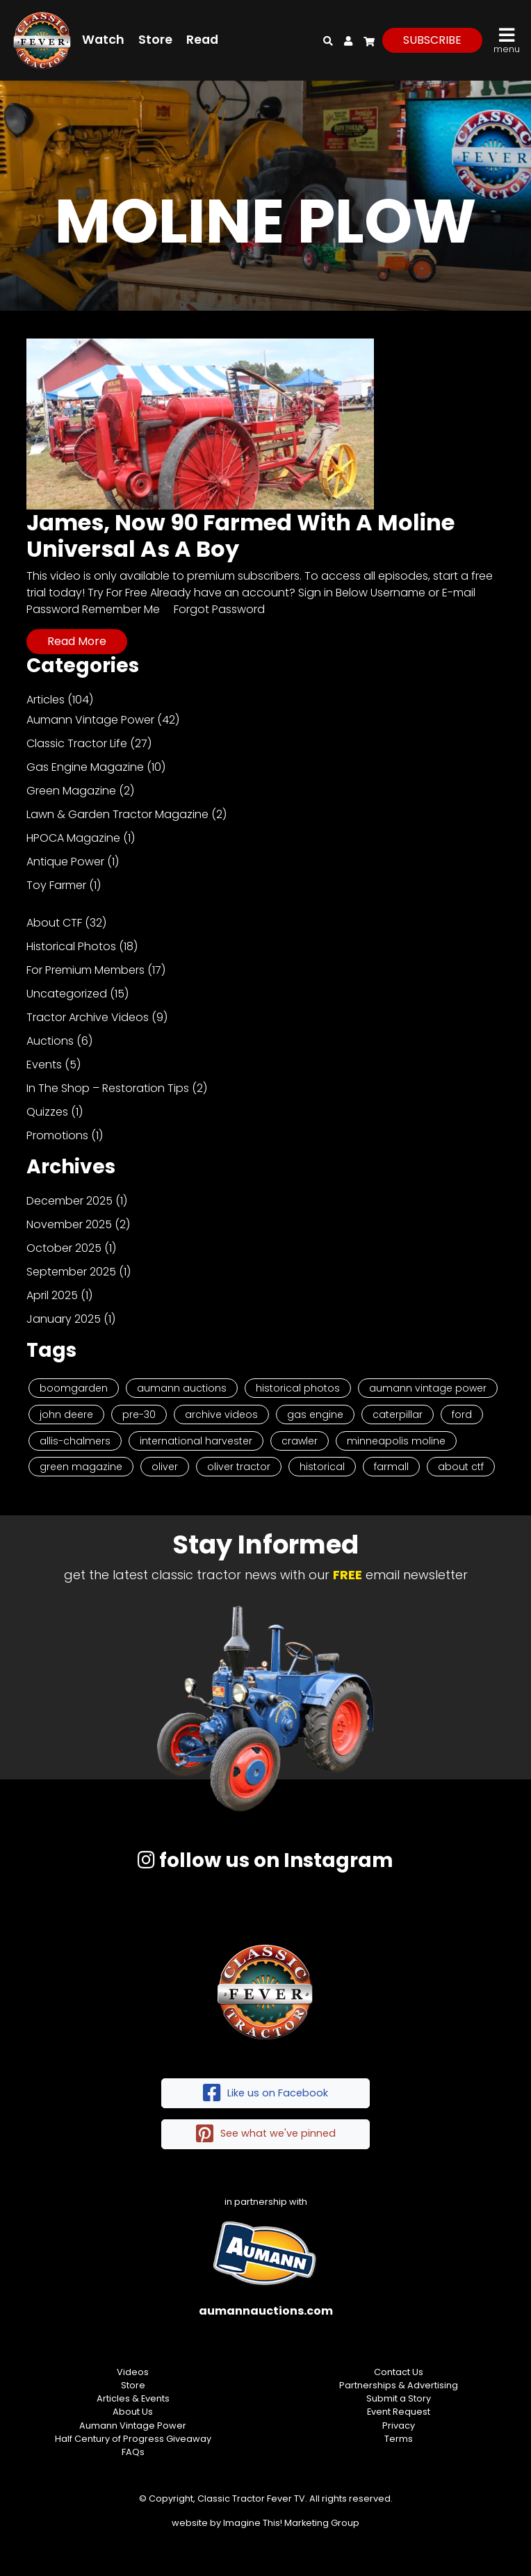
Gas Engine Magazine (85, 767)
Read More (76, 641)
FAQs (133, 2452)
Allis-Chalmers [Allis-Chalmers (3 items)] (75, 1441)
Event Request (398, 2412)
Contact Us (398, 2372)
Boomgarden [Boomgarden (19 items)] (74, 1388)
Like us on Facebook (265, 2093)
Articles (45, 700)
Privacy (398, 2425)
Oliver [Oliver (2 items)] (165, 1467)
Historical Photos (71, 946)
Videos (133, 2372)
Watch (103, 39)
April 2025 (52, 1295)
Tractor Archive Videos (87, 1017)
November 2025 (69, 1224)
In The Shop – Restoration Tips (107, 1088)
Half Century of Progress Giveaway (133, 2439)
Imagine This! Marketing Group (291, 2523)
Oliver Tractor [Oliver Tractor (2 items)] (238, 1467)
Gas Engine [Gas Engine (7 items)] (315, 1414)
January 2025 (63, 1319)
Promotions (57, 1135)
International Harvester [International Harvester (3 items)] (196, 1441)
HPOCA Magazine (73, 838)
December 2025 (69, 1201)
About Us (133, 2412)
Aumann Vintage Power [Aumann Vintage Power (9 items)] (428, 1388)
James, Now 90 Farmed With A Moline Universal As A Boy (240, 535)
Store (155, 39)
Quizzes (47, 1112)
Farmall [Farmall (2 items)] (391, 1467)
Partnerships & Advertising (398, 2385)
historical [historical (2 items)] (322, 1467)
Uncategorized (66, 994)
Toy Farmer (56, 885)
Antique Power (65, 862)
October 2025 (63, 1248)
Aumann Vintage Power (90, 720)
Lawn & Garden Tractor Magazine (117, 814)
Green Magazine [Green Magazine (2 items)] (81, 1467)
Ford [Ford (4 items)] (462, 1414)
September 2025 (71, 1272)
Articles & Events (133, 2398)
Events (44, 1065)
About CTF (54, 923)
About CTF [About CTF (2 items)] (461, 1467)
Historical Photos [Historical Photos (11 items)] (298, 1388)
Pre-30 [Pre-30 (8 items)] (139, 1414)
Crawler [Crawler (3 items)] (299, 1441)
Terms (398, 2439)
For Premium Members (85, 970)
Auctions (50, 1041)
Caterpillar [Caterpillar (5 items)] (398, 1414)
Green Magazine (71, 791)
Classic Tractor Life (76, 743)
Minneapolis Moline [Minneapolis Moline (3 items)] (396, 1441)
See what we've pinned (266, 2134)
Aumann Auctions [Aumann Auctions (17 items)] (182, 1388)
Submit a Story (398, 2398)
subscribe (432, 40)
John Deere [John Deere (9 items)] (66, 1414)
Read (202, 39)
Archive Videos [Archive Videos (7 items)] (221, 1414)
